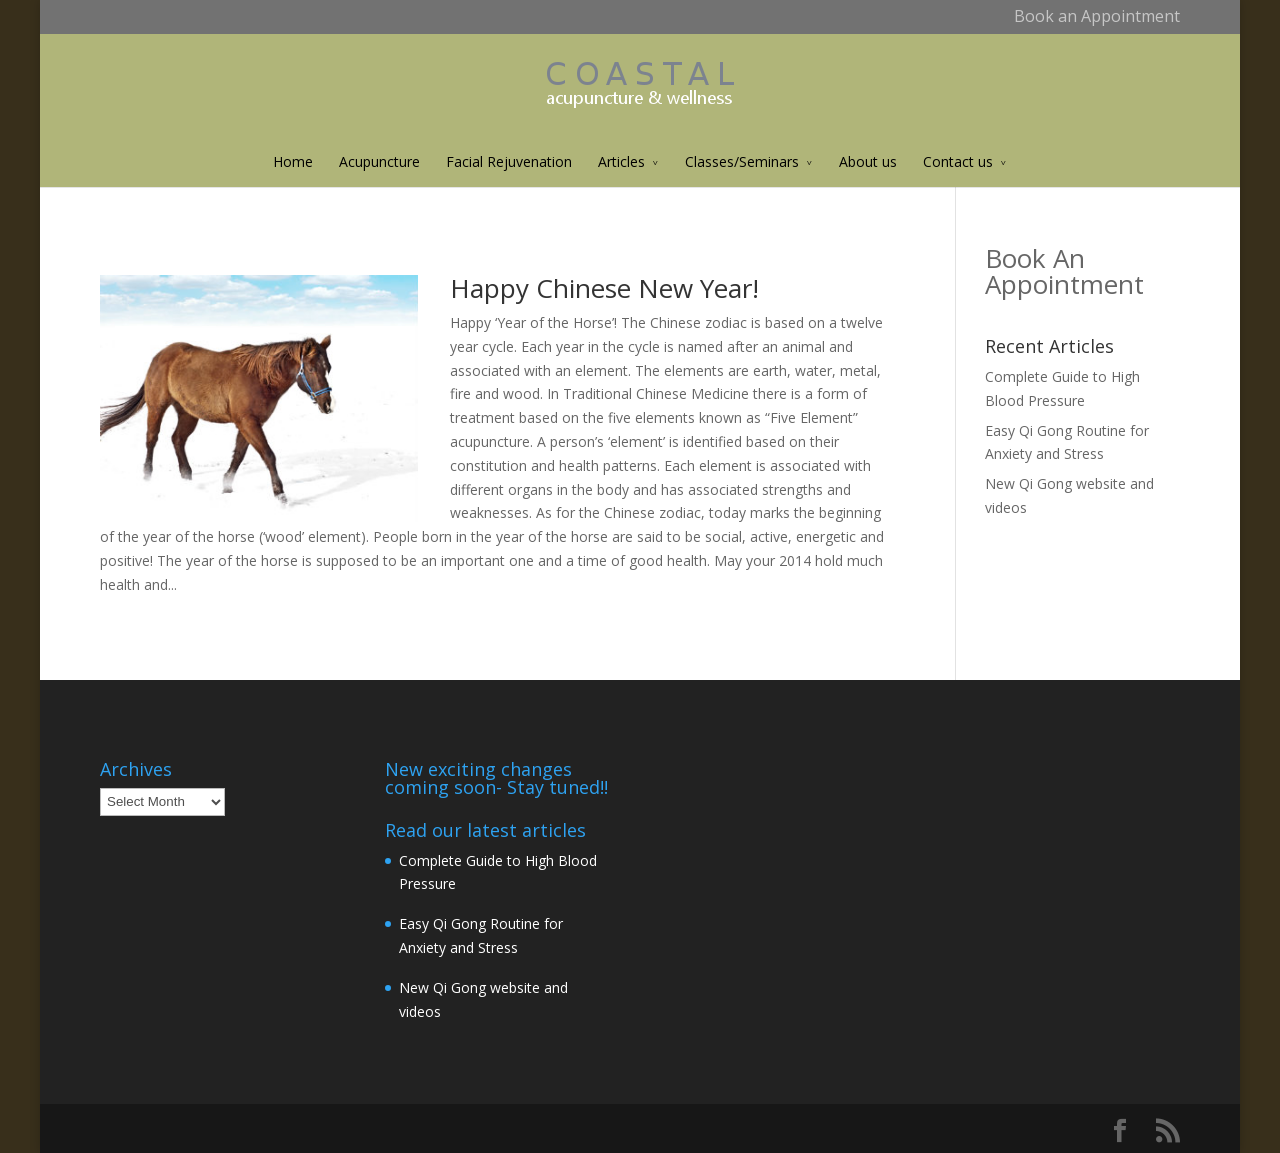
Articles (621, 161)
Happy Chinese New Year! (604, 288)
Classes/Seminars (742, 161)
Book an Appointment (1097, 16)
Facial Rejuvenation (509, 161)
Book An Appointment (1064, 271)
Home (293, 161)
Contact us (958, 161)
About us (868, 161)
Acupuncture (379, 161)
